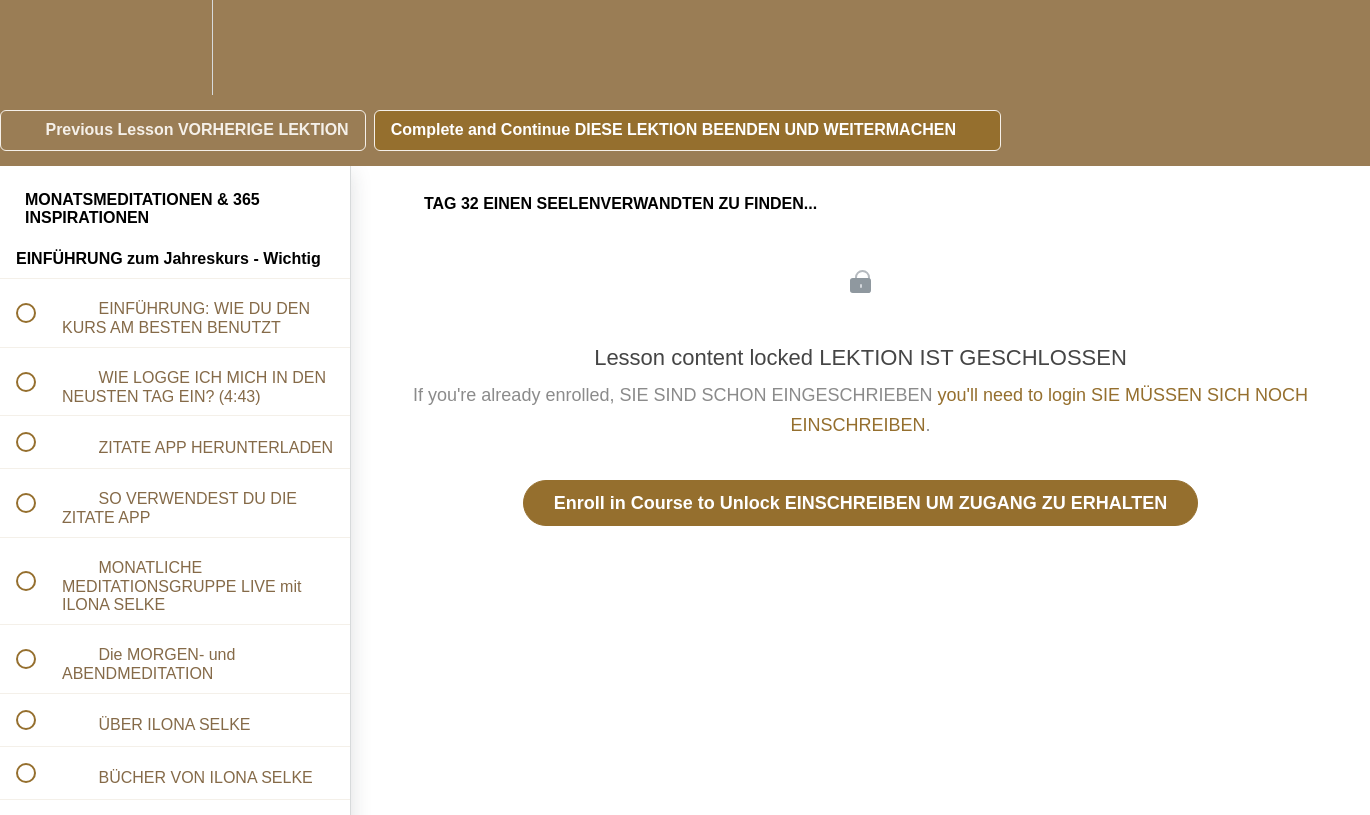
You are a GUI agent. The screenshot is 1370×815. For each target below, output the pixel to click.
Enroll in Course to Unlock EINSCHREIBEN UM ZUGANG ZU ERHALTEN (861, 503)
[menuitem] (175, 47)
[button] (37, 47)
